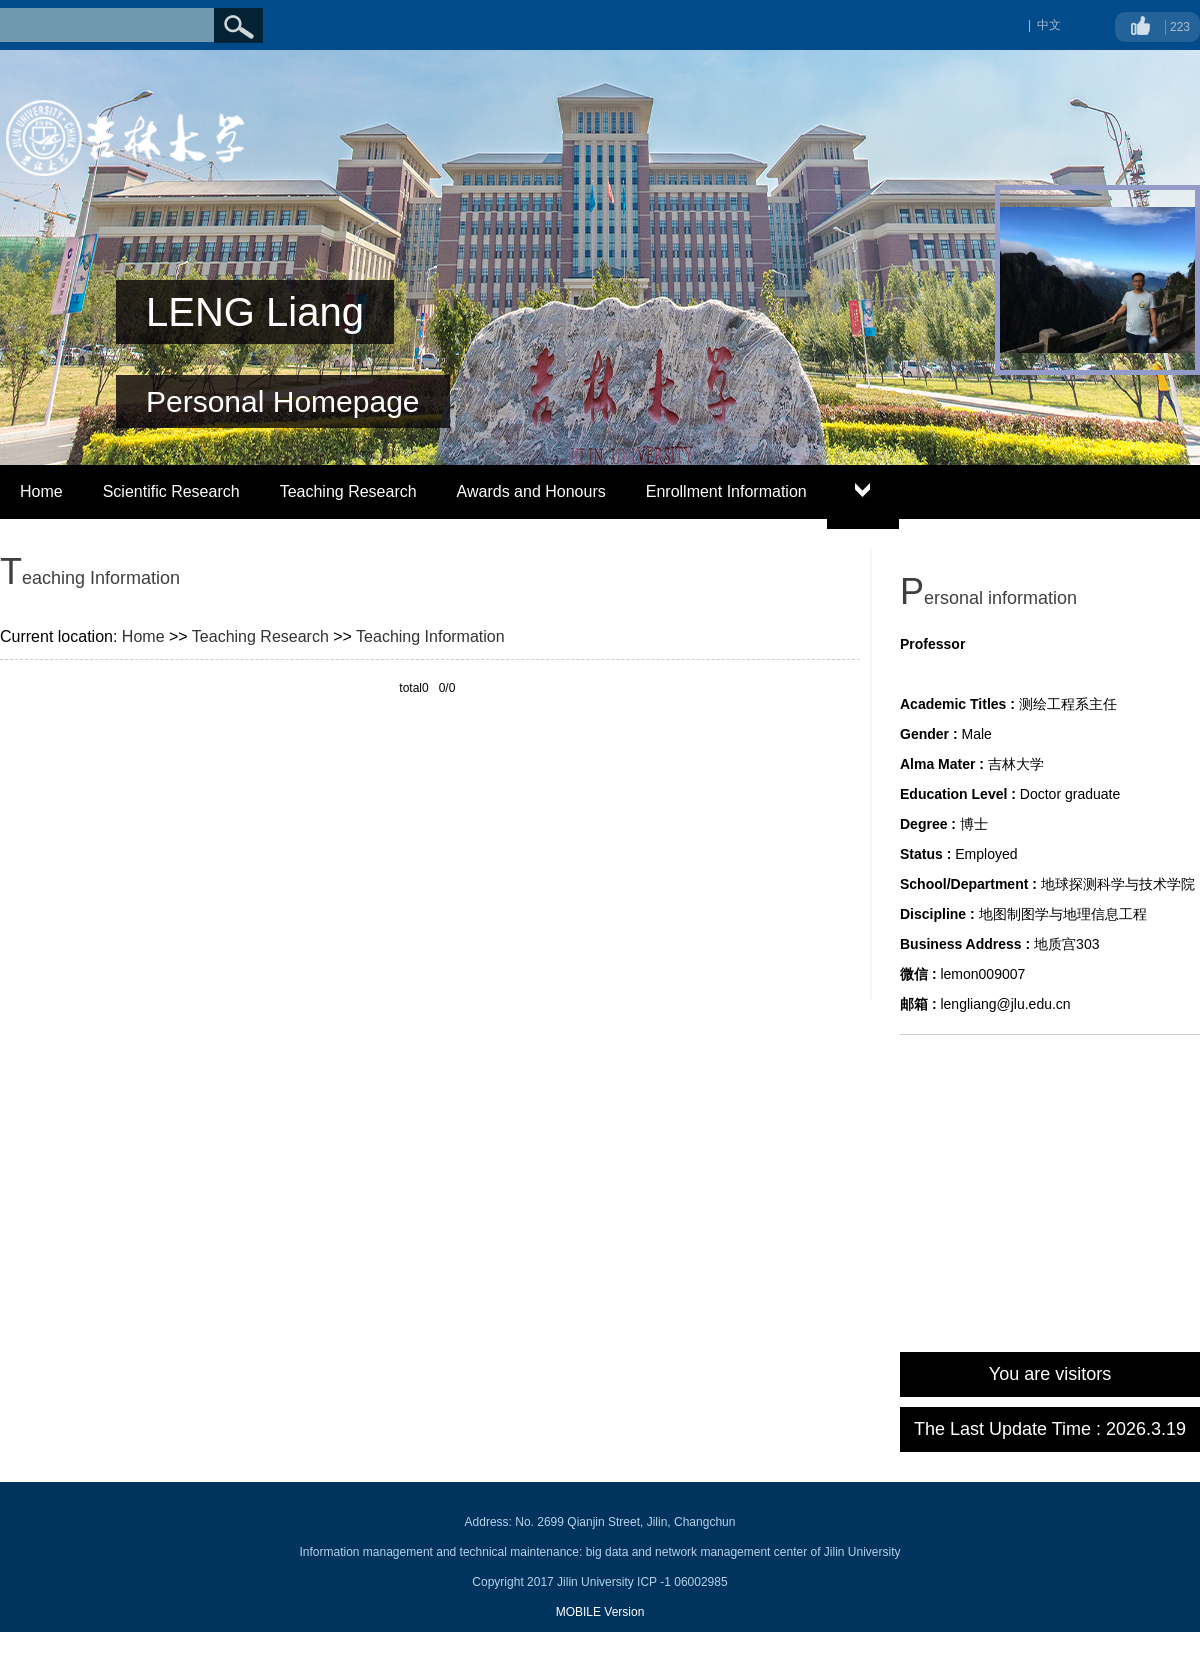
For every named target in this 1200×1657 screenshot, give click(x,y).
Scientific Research (171, 491)
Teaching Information (430, 636)
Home (41, 491)
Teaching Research (348, 491)
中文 (1049, 25)
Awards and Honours (531, 491)
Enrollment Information (726, 491)
